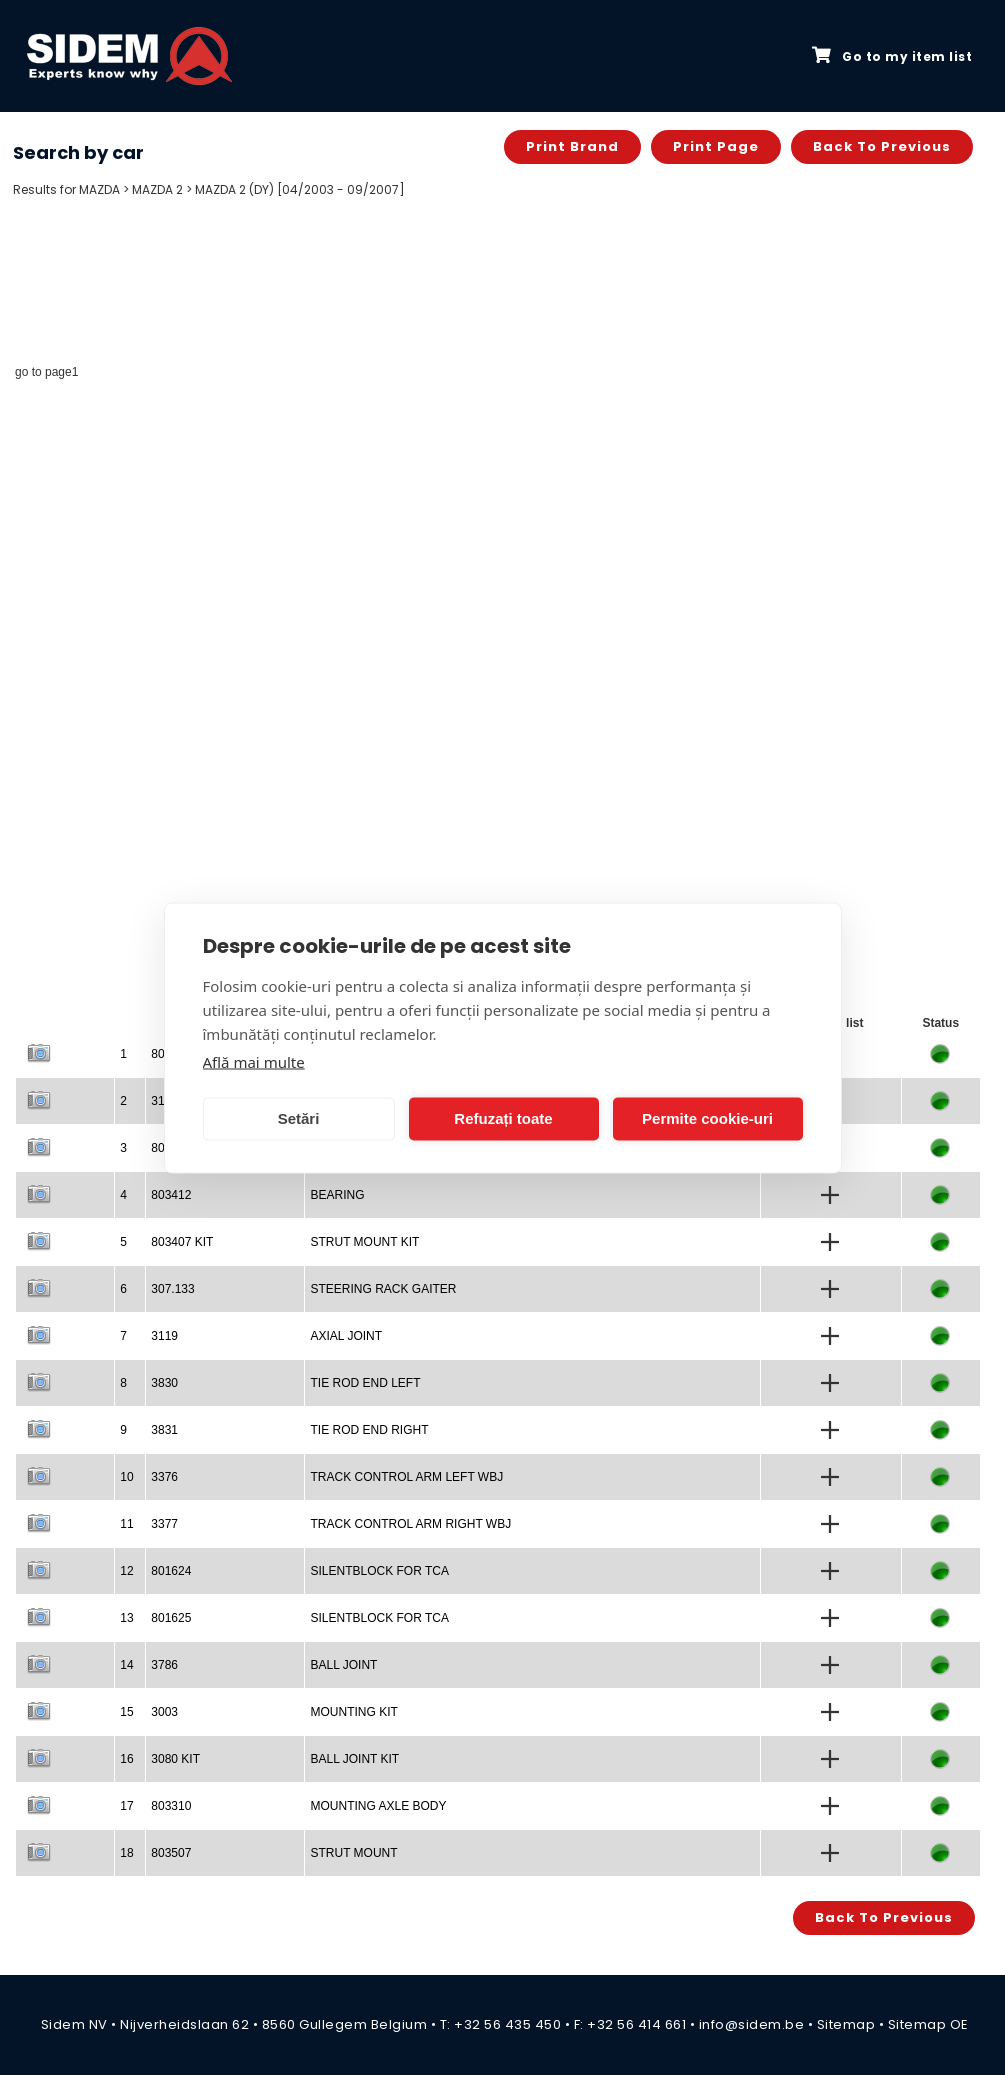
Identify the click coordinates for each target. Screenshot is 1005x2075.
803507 (171, 1853)
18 (126, 1853)
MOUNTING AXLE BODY (378, 1806)
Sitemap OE (928, 2024)
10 (126, 1477)
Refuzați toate (503, 1118)
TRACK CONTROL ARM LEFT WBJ (406, 1477)
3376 (164, 1477)
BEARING (337, 1195)
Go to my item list (892, 56)
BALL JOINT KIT (354, 1759)
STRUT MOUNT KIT (364, 1242)
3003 (164, 1712)
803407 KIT (182, 1242)
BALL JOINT (343, 1665)
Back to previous (882, 146)
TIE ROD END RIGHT (369, 1430)
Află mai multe (254, 1061)
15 (126, 1712)
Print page (716, 146)
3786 (164, 1665)
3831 (164, 1430)
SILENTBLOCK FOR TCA (379, 1571)
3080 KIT (175, 1759)
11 (126, 1524)
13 (126, 1618)
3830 (164, 1383)
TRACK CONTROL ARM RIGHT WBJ (410, 1524)
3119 (164, 1336)
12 (126, 1571)
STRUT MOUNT (353, 1853)
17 (126, 1806)
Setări (299, 1118)
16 (126, 1759)
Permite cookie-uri (707, 1118)
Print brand (572, 146)
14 (126, 1665)
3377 (164, 1524)
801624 (171, 1571)
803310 (171, 1806)
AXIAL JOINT (346, 1336)
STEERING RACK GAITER (383, 1289)
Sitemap (846, 2024)
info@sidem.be (752, 2024)
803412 (171, 1195)
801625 (171, 1618)
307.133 (172, 1289)
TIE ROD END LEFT (365, 1383)
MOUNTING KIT (353, 1712)
